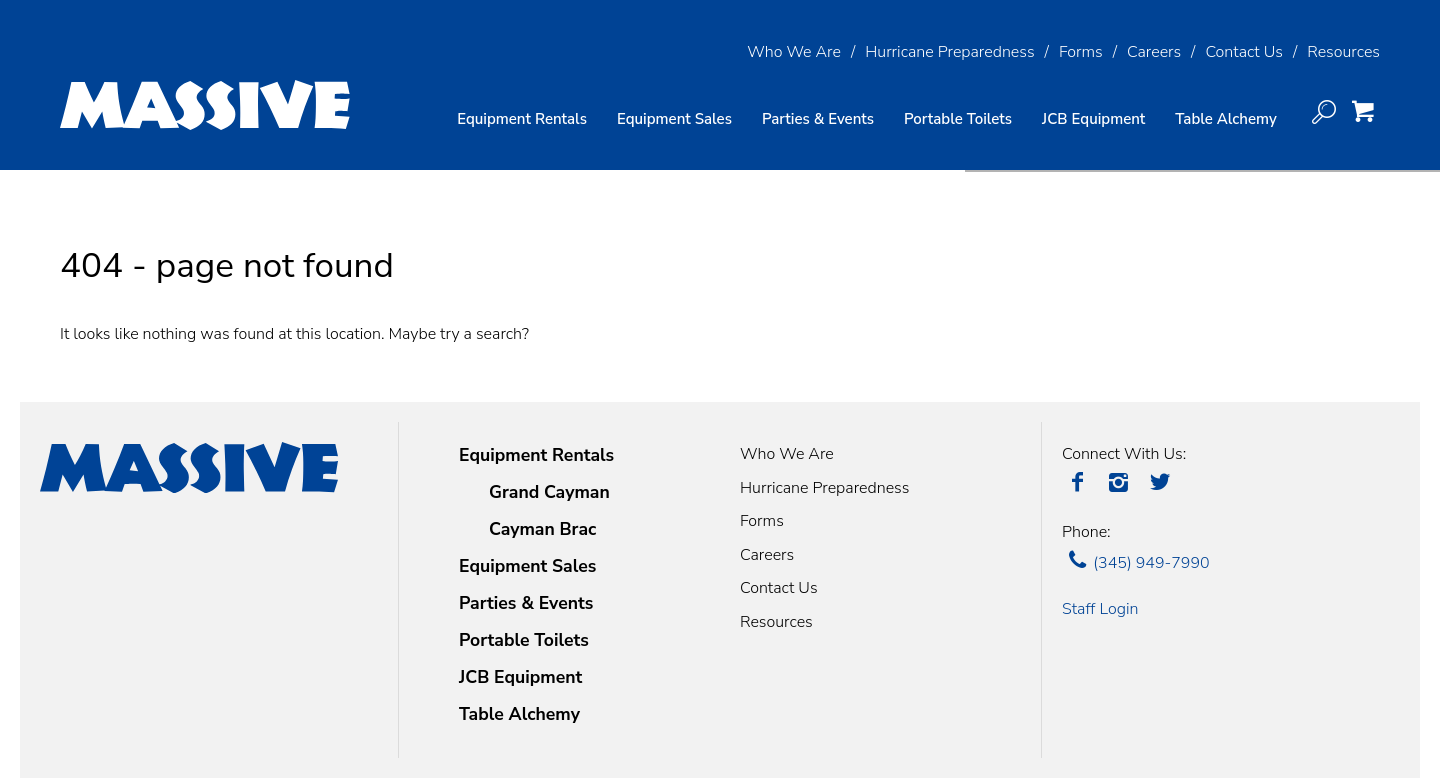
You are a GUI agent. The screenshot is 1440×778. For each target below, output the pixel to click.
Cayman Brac (542, 529)
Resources (1343, 52)
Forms (1081, 52)
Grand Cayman (549, 492)
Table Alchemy (1225, 119)
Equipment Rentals (536, 455)
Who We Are (794, 52)
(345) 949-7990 (1136, 563)
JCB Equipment (1093, 119)
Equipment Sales (674, 119)
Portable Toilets (958, 119)
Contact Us (1244, 52)
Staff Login (1100, 609)
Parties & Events (818, 119)
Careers (1154, 52)
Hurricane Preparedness (949, 52)
